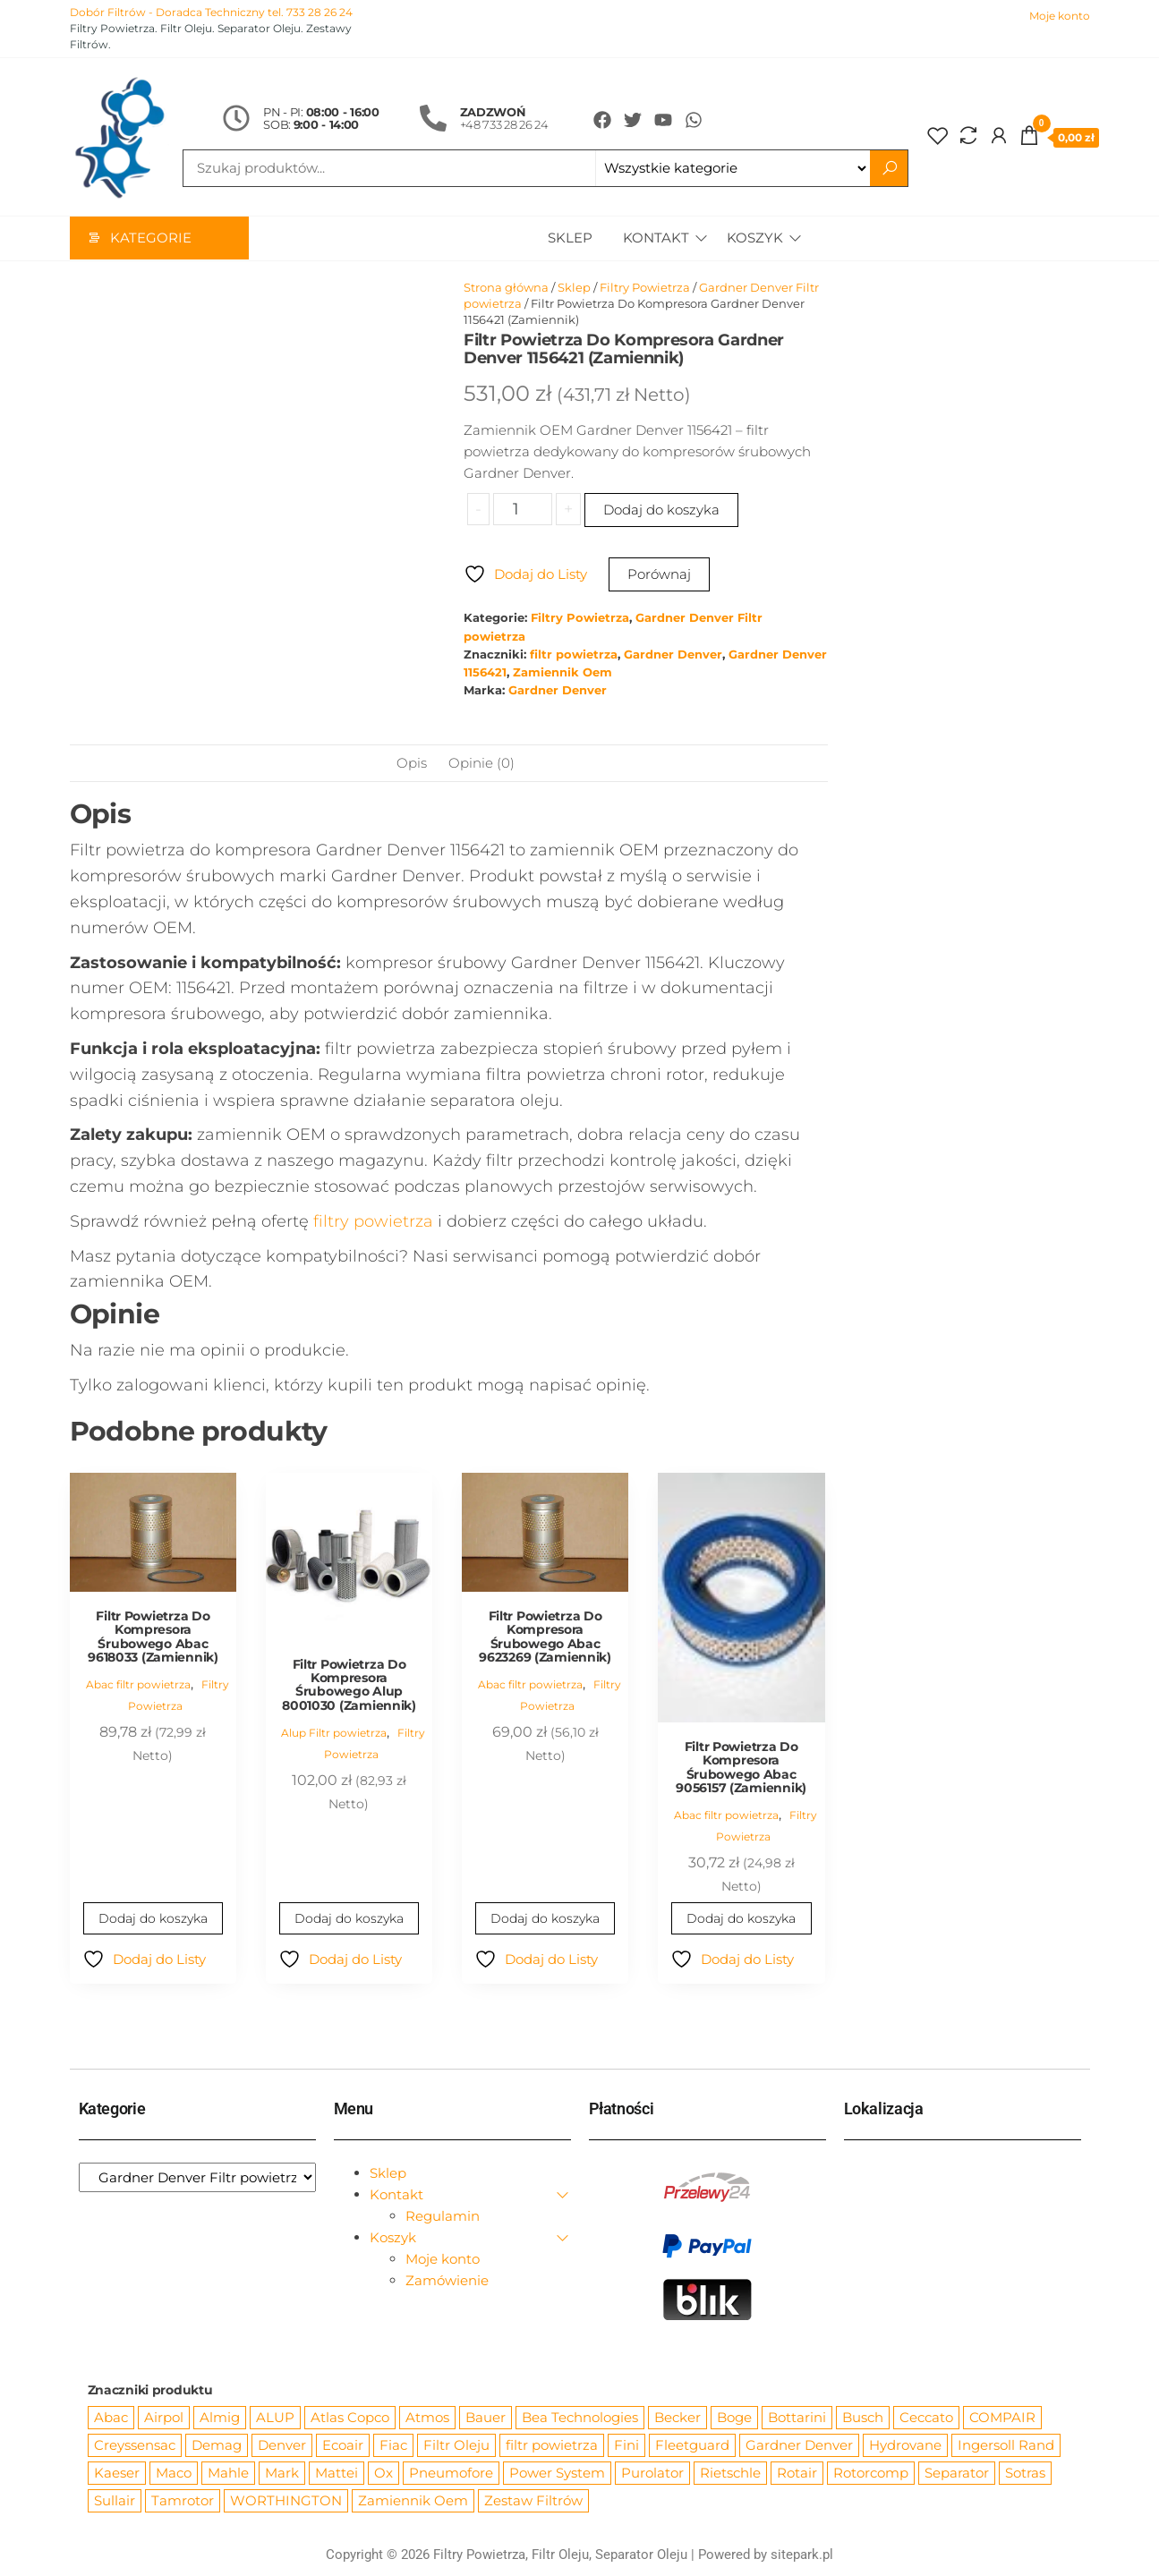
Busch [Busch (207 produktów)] (862, 2418)
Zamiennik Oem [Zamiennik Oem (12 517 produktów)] (413, 2501)
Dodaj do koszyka (661, 510)
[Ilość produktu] (522, 510)
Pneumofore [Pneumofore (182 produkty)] (451, 2473)
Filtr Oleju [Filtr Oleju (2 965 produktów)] (456, 2445)
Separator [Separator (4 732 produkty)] (957, 2473)
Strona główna (506, 288)
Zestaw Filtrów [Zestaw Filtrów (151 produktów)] (533, 2501)
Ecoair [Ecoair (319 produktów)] (342, 2445)
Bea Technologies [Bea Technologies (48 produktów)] (580, 2418)
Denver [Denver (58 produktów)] (282, 2445)
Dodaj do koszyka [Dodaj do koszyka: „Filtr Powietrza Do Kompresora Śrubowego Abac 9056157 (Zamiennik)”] (741, 1919)
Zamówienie (447, 2281)
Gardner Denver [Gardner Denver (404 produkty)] (799, 2445)
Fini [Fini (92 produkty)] (626, 2445)
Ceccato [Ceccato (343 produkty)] (926, 2418)
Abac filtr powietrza (138, 1685)
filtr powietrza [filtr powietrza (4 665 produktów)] (552, 2445)
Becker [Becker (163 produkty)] (677, 2418)
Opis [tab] (411, 763)
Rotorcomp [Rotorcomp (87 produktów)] (870, 2473)
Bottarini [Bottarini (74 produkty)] (797, 2418)
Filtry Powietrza (645, 288)
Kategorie (151, 238)
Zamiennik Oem (562, 673)
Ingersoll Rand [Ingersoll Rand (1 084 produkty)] (1006, 2445)
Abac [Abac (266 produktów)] (111, 2418)
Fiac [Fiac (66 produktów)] (393, 2445)
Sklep (568, 238)
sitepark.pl (802, 2555)
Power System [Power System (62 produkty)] (557, 2473)
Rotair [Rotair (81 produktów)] (797, 2473)
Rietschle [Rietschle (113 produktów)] (730, 2473)
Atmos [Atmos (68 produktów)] (427, 2418)
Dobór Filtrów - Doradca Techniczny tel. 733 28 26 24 (211, 12)
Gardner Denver (673, 655)
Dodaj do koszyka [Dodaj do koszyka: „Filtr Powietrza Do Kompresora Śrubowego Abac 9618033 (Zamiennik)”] (153, 1919)
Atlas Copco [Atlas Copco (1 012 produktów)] (350, 2418)
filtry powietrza (373, 1222)
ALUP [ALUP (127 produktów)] (275, 2418)
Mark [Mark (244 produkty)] (282, 2473)
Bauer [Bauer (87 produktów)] (485, 2418)
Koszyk (755, 238)
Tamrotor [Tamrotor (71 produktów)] (182, 2501)
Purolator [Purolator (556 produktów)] (652, 2473)
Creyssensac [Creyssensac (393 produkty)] (134, 2445)
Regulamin (442, 2216)
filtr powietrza (574, 655)
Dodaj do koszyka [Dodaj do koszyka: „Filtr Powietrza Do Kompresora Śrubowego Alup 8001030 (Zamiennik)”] (349, 1919)
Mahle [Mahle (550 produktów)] (228, 2473)
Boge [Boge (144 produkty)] (734, 2418)
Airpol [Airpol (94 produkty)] (163, 2418)
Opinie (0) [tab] (481, 763)
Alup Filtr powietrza (334, 1733)
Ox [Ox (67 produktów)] (383, 2473)
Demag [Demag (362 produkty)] (217, 2445)
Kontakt (654, 238)
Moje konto (1059, 15)
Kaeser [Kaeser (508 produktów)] (117, 2473)
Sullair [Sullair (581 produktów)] (114, 2501)
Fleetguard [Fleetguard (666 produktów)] (692, 2445)
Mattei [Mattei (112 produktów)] (336, 2473)
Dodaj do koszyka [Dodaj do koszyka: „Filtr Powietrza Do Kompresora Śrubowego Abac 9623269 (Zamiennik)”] (545, 1919)
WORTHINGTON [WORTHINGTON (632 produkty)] (286, 2501)
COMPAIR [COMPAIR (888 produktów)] (1002, 2418)
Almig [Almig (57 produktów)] (220, 2418)
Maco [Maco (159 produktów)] (174, 2473)
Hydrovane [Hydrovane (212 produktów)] (905, 2445)
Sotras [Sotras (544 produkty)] (1025, 2473)
